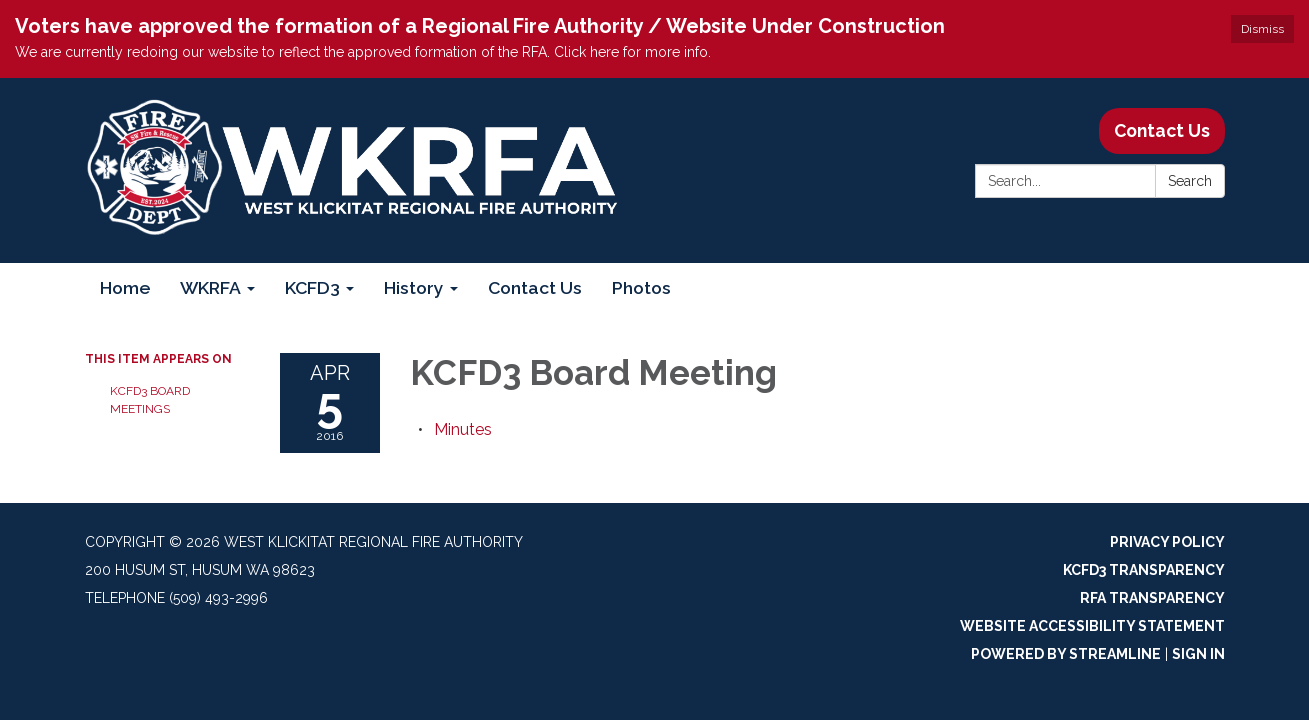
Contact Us (1162, 130)
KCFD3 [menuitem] (312, 287)
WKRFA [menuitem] (210, 287)
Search (1190, 181)
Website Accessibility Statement (1092, 626)
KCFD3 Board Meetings (150, 400)
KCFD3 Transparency (1144, 570)
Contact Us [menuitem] (535, 287)
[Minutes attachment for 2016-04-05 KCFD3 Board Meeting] (463, 429)
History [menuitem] (414, 287)
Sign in (1198, 654)
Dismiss (1262, 29)
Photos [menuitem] (641, 287)
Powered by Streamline (1066, 654)
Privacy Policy (1167, 542)
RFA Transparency (1152, 598)
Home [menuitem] (125, 287)
